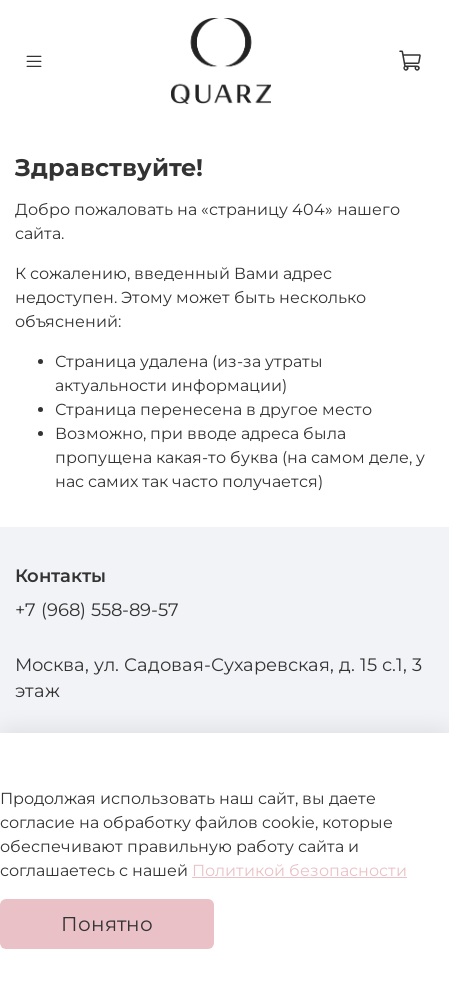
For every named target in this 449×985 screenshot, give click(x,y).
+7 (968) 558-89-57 (97, 609)
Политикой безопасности (299, 870)
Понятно (107, 924)
